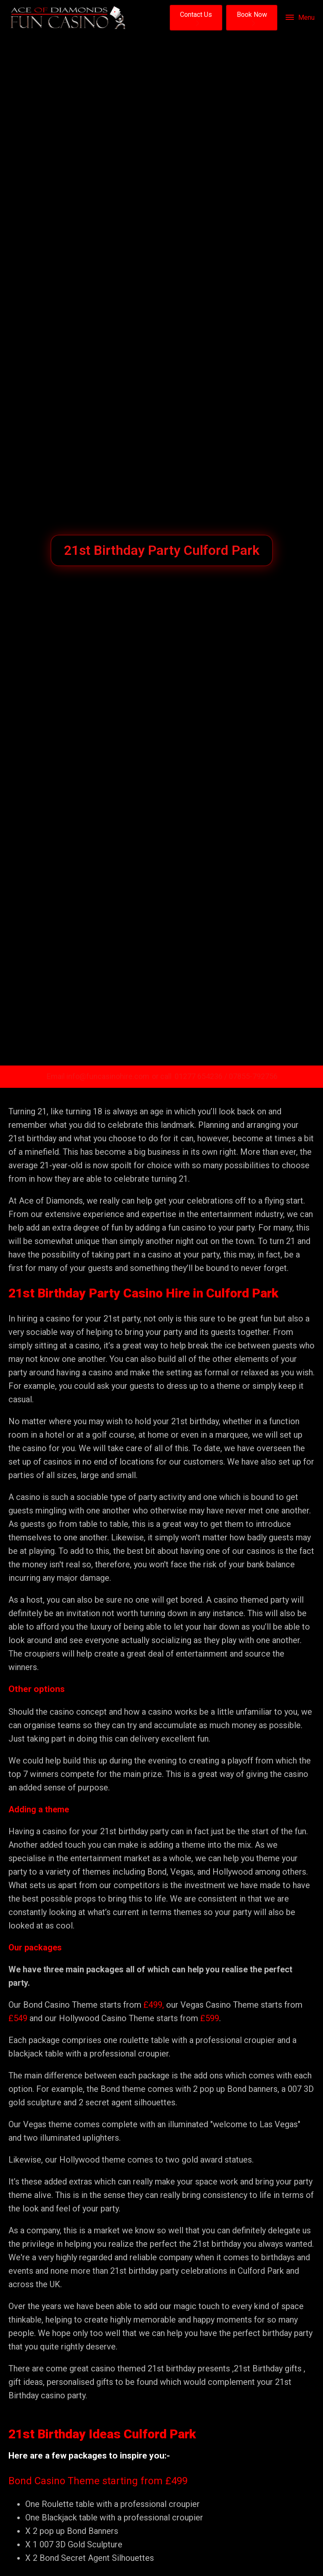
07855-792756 (253, 1076)
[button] (196, 17)
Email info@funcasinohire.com (98, 1076)
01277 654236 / (202, 1076)
